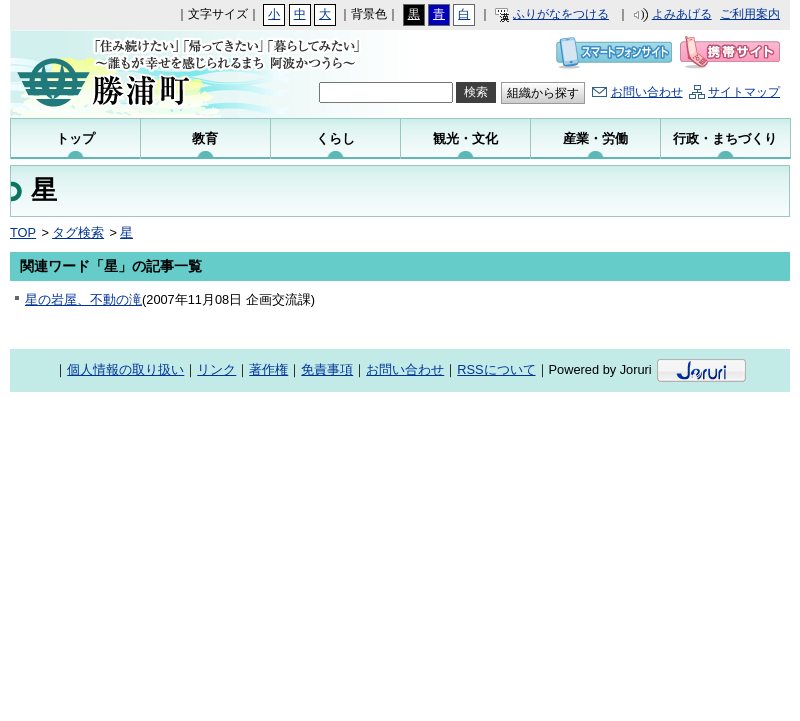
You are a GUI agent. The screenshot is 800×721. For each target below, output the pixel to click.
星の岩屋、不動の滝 (83, 299)
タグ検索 (78, 232)
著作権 (268, 369)
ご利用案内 (750, 14)
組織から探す (543, 93)
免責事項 (327, 369)
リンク (216, 369)
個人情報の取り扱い (125, 369)
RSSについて (496, 369)
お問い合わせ (647, 92)
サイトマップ (744, 92)
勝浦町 (142, 74)
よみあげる (682, 14)
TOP (23, 232)
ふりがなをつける (561, 14)
